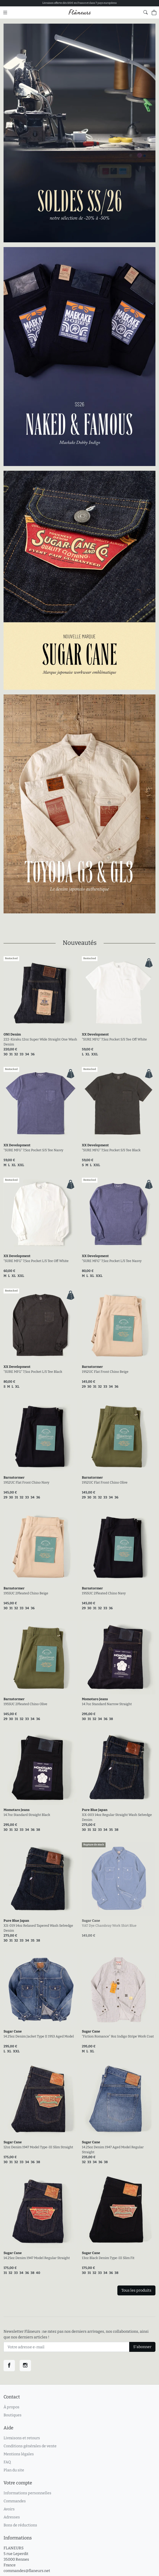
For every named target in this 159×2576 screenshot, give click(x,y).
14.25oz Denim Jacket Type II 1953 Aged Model (39, 2036)
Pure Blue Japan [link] (94, 1810)
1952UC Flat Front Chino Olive (105, 1483)
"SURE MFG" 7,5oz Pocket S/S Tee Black (111, 1150)
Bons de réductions (20, 2525)
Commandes (15, 2501)
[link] (40, 993)
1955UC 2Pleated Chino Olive (25, 1704)
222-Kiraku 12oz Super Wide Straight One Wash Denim (40, 1041)
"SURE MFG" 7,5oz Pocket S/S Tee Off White (114, 1039)
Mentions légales (19, 2454)
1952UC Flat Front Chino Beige (105, 1372)
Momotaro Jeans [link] (95, 1699)
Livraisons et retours (22, 2438)
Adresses (12, 2517)
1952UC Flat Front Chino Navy (26, 1483)
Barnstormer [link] (92, 1367)
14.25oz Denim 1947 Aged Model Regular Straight (113, 2149)
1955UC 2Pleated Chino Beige (26, 1593)
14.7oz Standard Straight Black (27, 1815)
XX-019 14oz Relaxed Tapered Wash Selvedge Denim (38, 1928)
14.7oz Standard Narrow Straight (107, 1704)
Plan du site (14, 2470)
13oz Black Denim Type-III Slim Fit (108, 2258)
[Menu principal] (5, 12)
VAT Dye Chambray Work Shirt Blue (109, 1926)
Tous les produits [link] (136, 2290)
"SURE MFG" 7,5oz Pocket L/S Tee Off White (36, 1261)
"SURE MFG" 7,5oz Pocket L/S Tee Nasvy (111, 1261)
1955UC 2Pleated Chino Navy (104, 1593)
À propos (11, 2407)
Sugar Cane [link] (91, 1921)
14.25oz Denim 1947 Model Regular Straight (37, 2258)
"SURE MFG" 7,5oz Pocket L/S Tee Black (33, 1372)
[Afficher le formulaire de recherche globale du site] (145, 12)
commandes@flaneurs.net (27, 2570)
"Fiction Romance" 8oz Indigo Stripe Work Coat (118, 2036)
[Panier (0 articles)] (154, 12)
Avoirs (9, 2509)
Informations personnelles (27, 2493)
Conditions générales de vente (30, 2446)
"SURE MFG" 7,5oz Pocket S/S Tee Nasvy (33, 1150)
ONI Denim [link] (12, 1034)
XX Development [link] (95, 1034)
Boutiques (13, 2415)
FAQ (7, 2462)
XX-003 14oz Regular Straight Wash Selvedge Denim (117, 1817)
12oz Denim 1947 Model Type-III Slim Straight (38, 2147)
